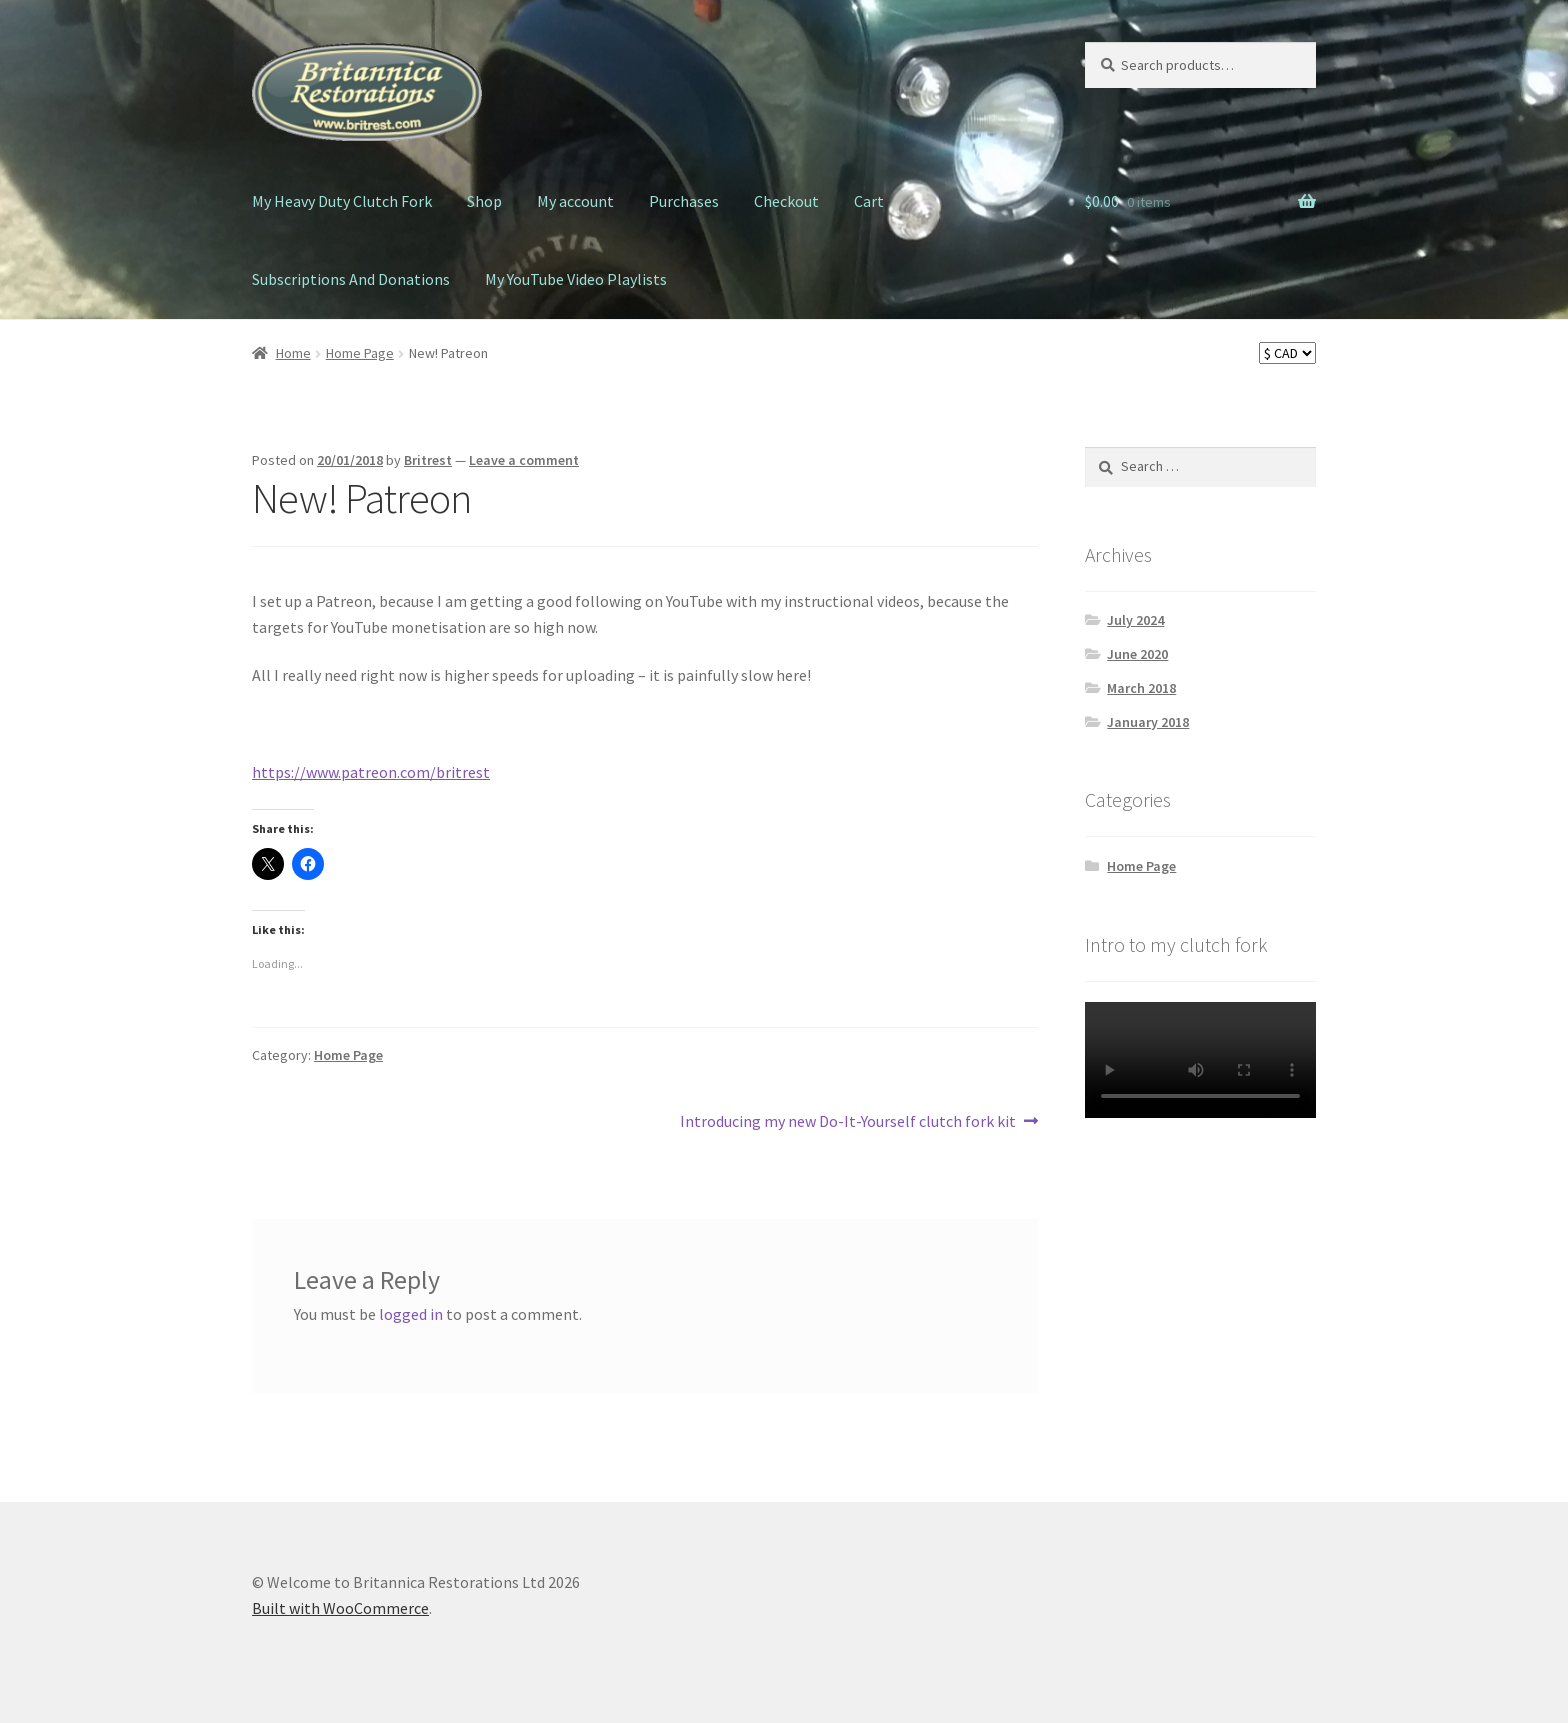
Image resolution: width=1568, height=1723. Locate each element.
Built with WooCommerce (340, 1608)
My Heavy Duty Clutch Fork (342, 201)
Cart (869, 201)
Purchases (684, 201)
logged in (411, 1314)
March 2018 (1141, 688)
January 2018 (1148, 722)
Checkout (786, 201)
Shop (484, 201)
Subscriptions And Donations (351, 279)
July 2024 (1135, 620)
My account (575, 201)
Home (293, 353)
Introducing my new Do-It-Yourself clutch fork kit (848, 1122)
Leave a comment (524, 460)
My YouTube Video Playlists (576, 279)
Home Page (360, 353)
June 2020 (1137, 654)
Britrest (428, 460)
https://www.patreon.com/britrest (371, 772)
